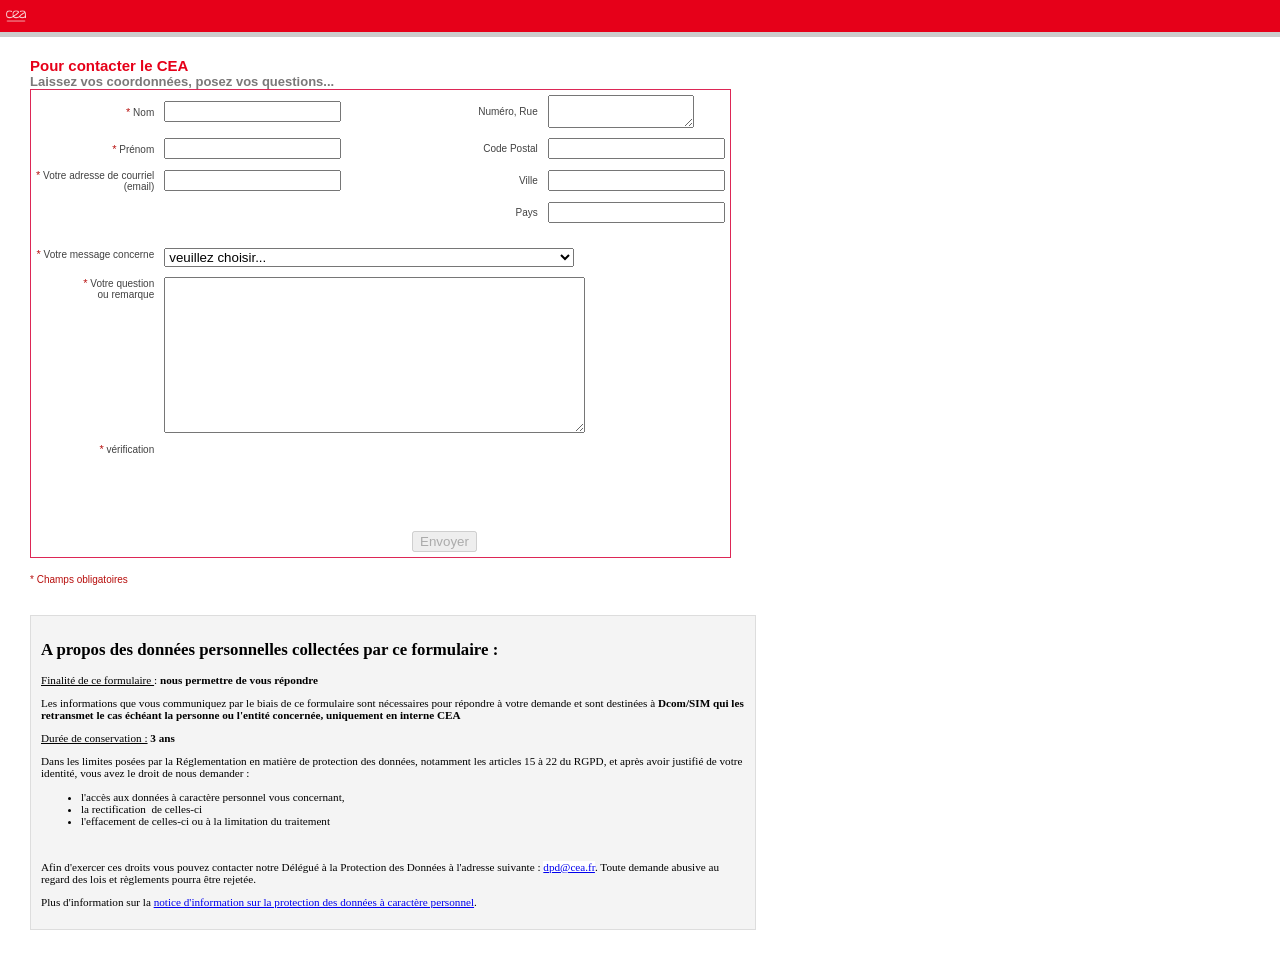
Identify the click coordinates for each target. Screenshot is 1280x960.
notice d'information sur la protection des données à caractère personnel (314, 932)
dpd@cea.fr (569, 897)
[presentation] (316, 512)
